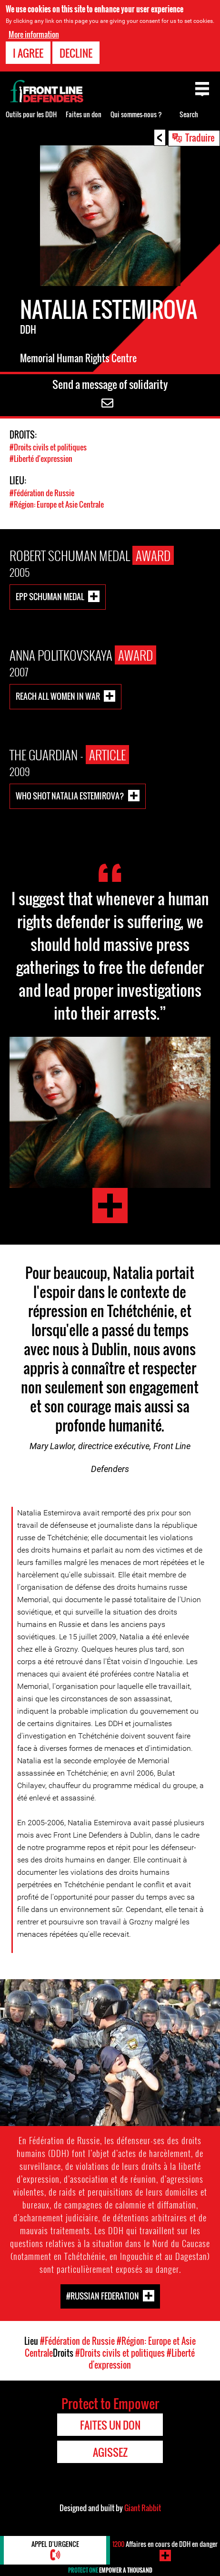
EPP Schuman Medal (50, 597)
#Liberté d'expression (41, 458)
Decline (76, 53)
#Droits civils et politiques (48, 447)
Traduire (200, 137)
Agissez (110, 2452)
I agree (28, 53)
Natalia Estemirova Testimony (110, 1205)
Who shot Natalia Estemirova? (70, 796)
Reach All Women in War (58, 696)
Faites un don (83, 114)
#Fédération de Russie (42, 493)
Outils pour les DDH (31, 114)
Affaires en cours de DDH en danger (165, 2544)
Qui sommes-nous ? (136, 114)
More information (34, 34)
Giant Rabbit (142, 2508)
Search (189, 114)
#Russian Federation (102, 2295)
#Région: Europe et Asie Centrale (57, 504)
